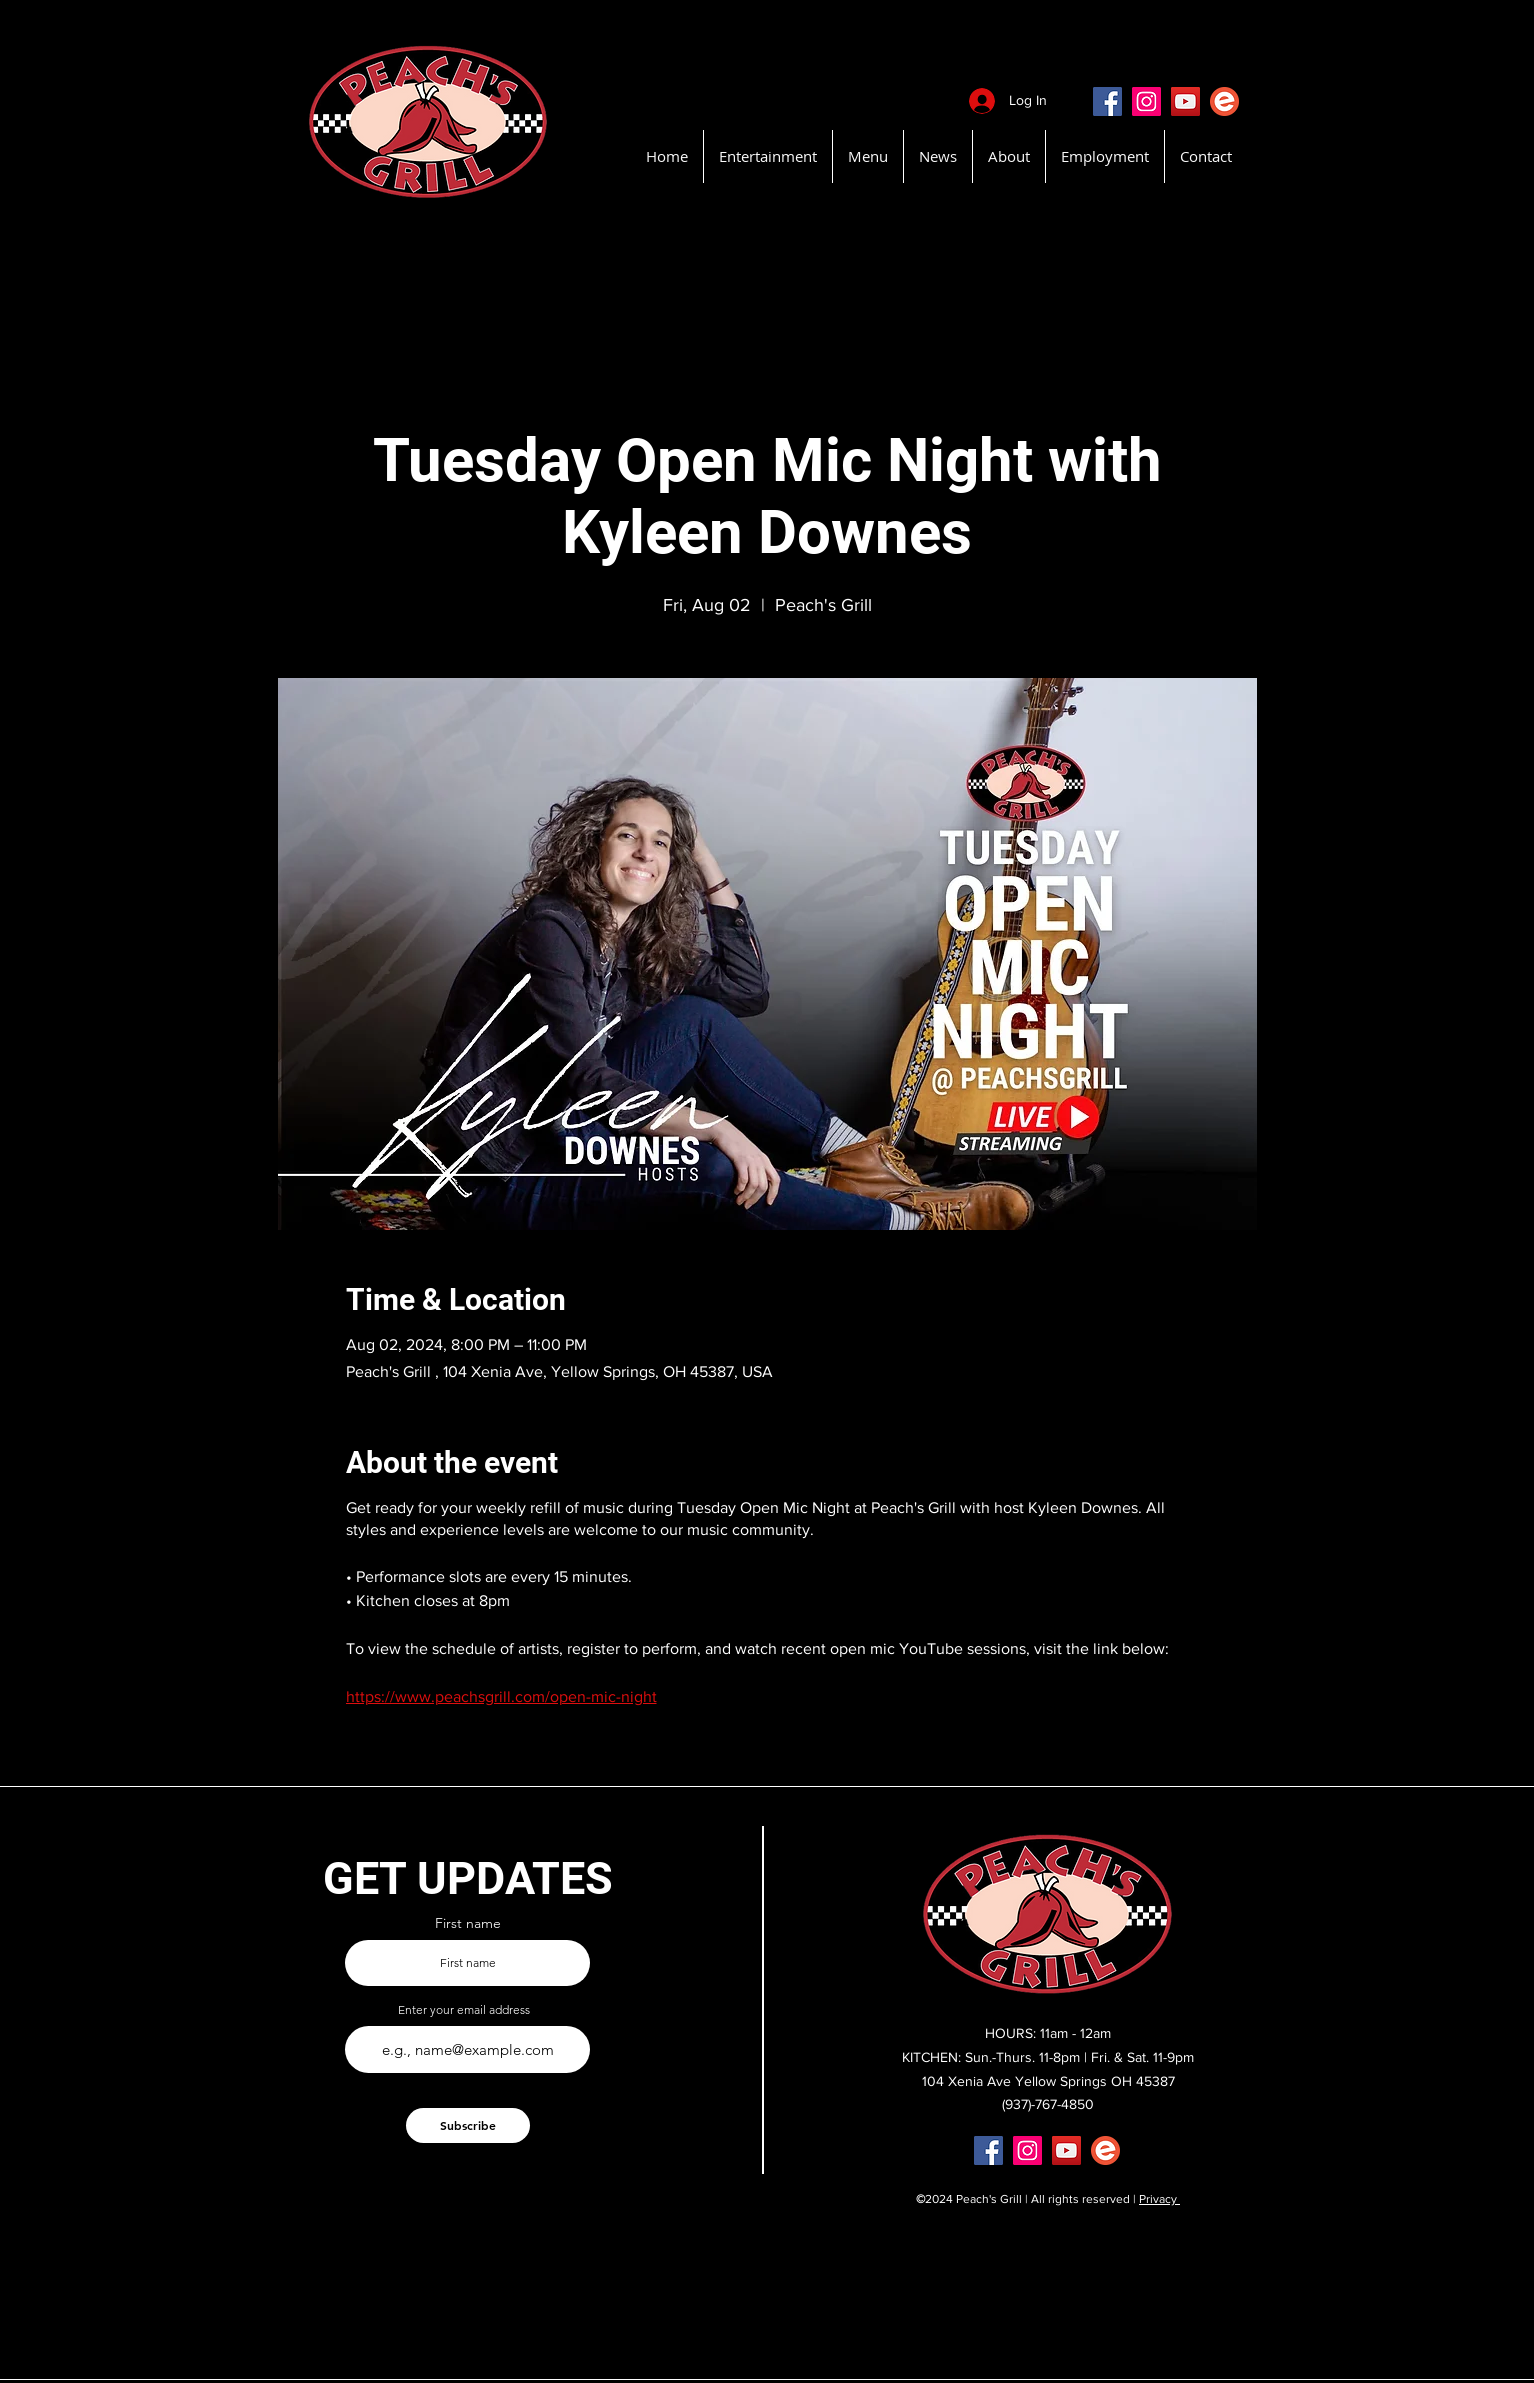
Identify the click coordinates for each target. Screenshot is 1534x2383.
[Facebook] (1107, 101)
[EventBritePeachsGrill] (1224, 101)
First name (468, 1923)
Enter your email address (464, 2010)
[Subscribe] (468, 2125)
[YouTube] (1185, 101)
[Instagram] (1146, 101)
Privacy (1159, 2199)
